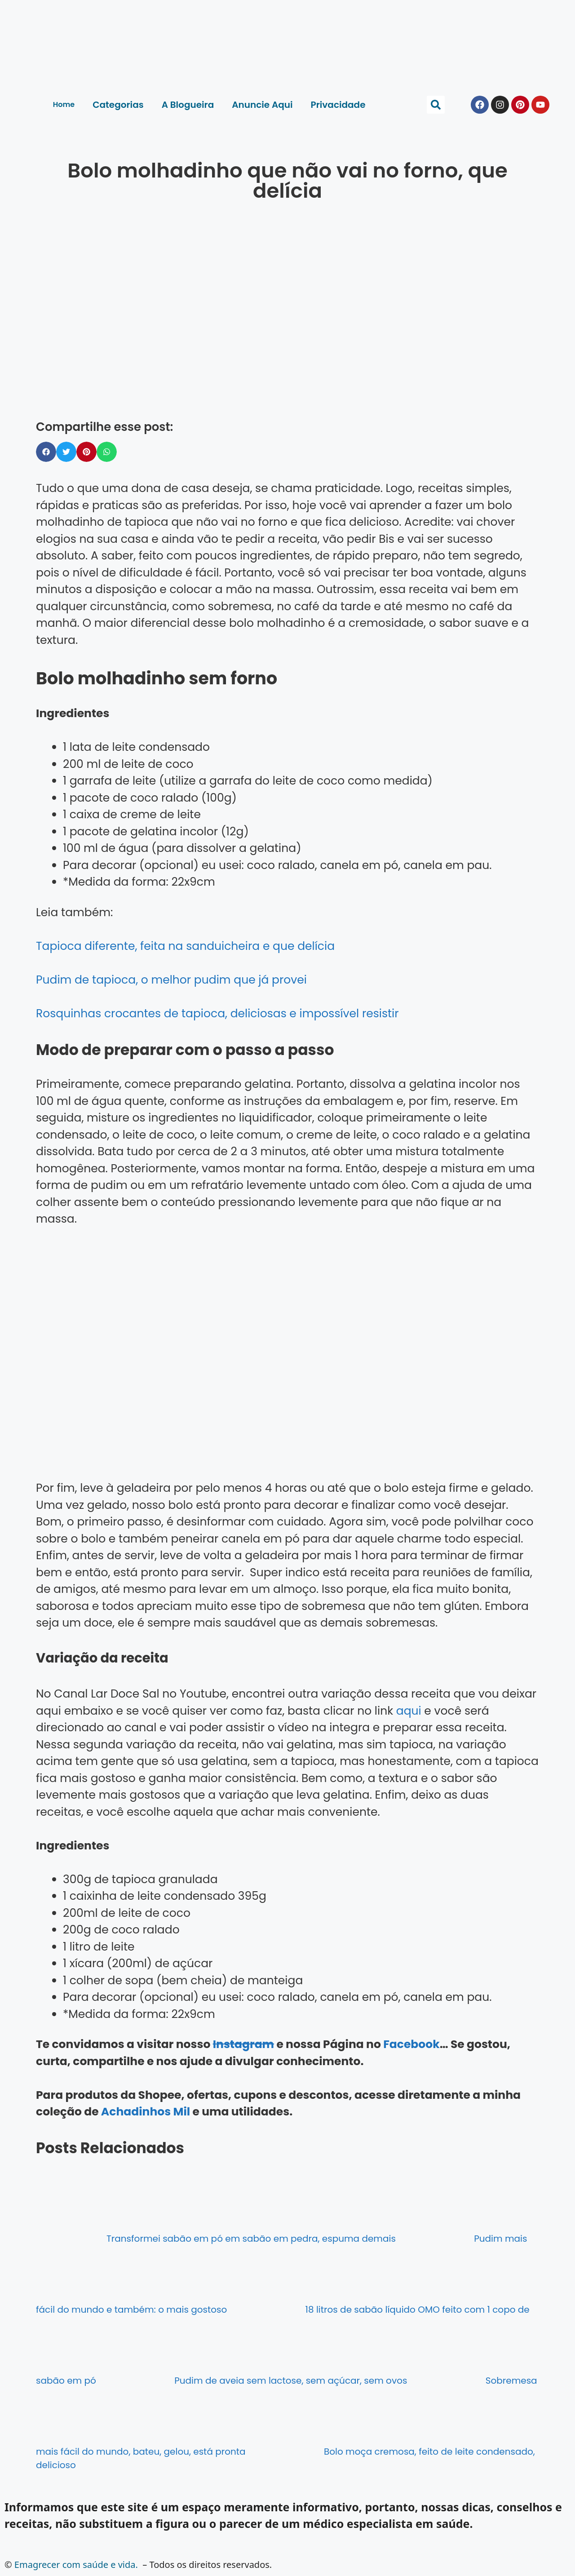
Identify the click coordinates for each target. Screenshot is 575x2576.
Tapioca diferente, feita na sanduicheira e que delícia (185, 946)
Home (64, 104)
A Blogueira (188, 104)
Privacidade (338, 104)
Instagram (243, 2044)
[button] (436, 105)
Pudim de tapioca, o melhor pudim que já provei (171, 980)
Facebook (411, 2044)
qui (412, 1711)
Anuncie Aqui (262, 104)
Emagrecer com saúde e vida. (76, 2564)
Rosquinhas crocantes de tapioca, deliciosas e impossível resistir (217, 1013)
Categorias (118, 104)
